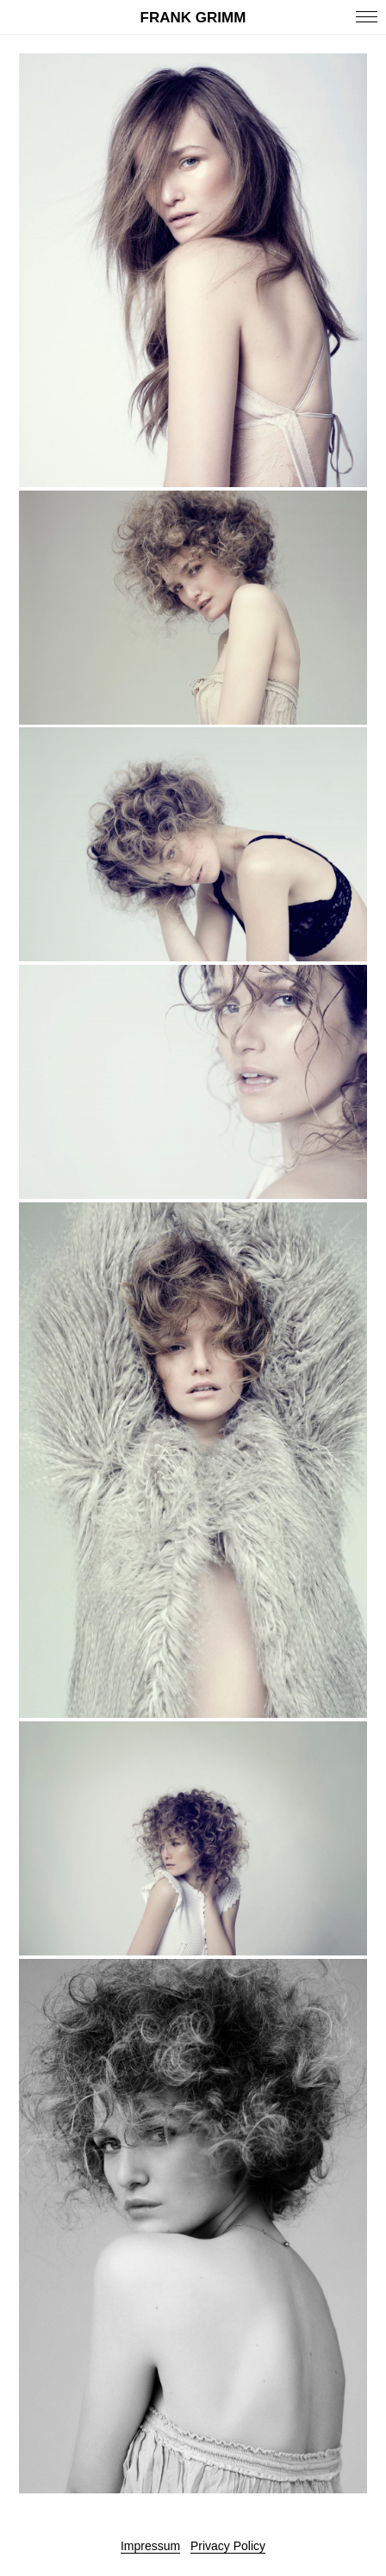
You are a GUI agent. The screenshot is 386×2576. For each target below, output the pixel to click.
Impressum (150, 2546)
